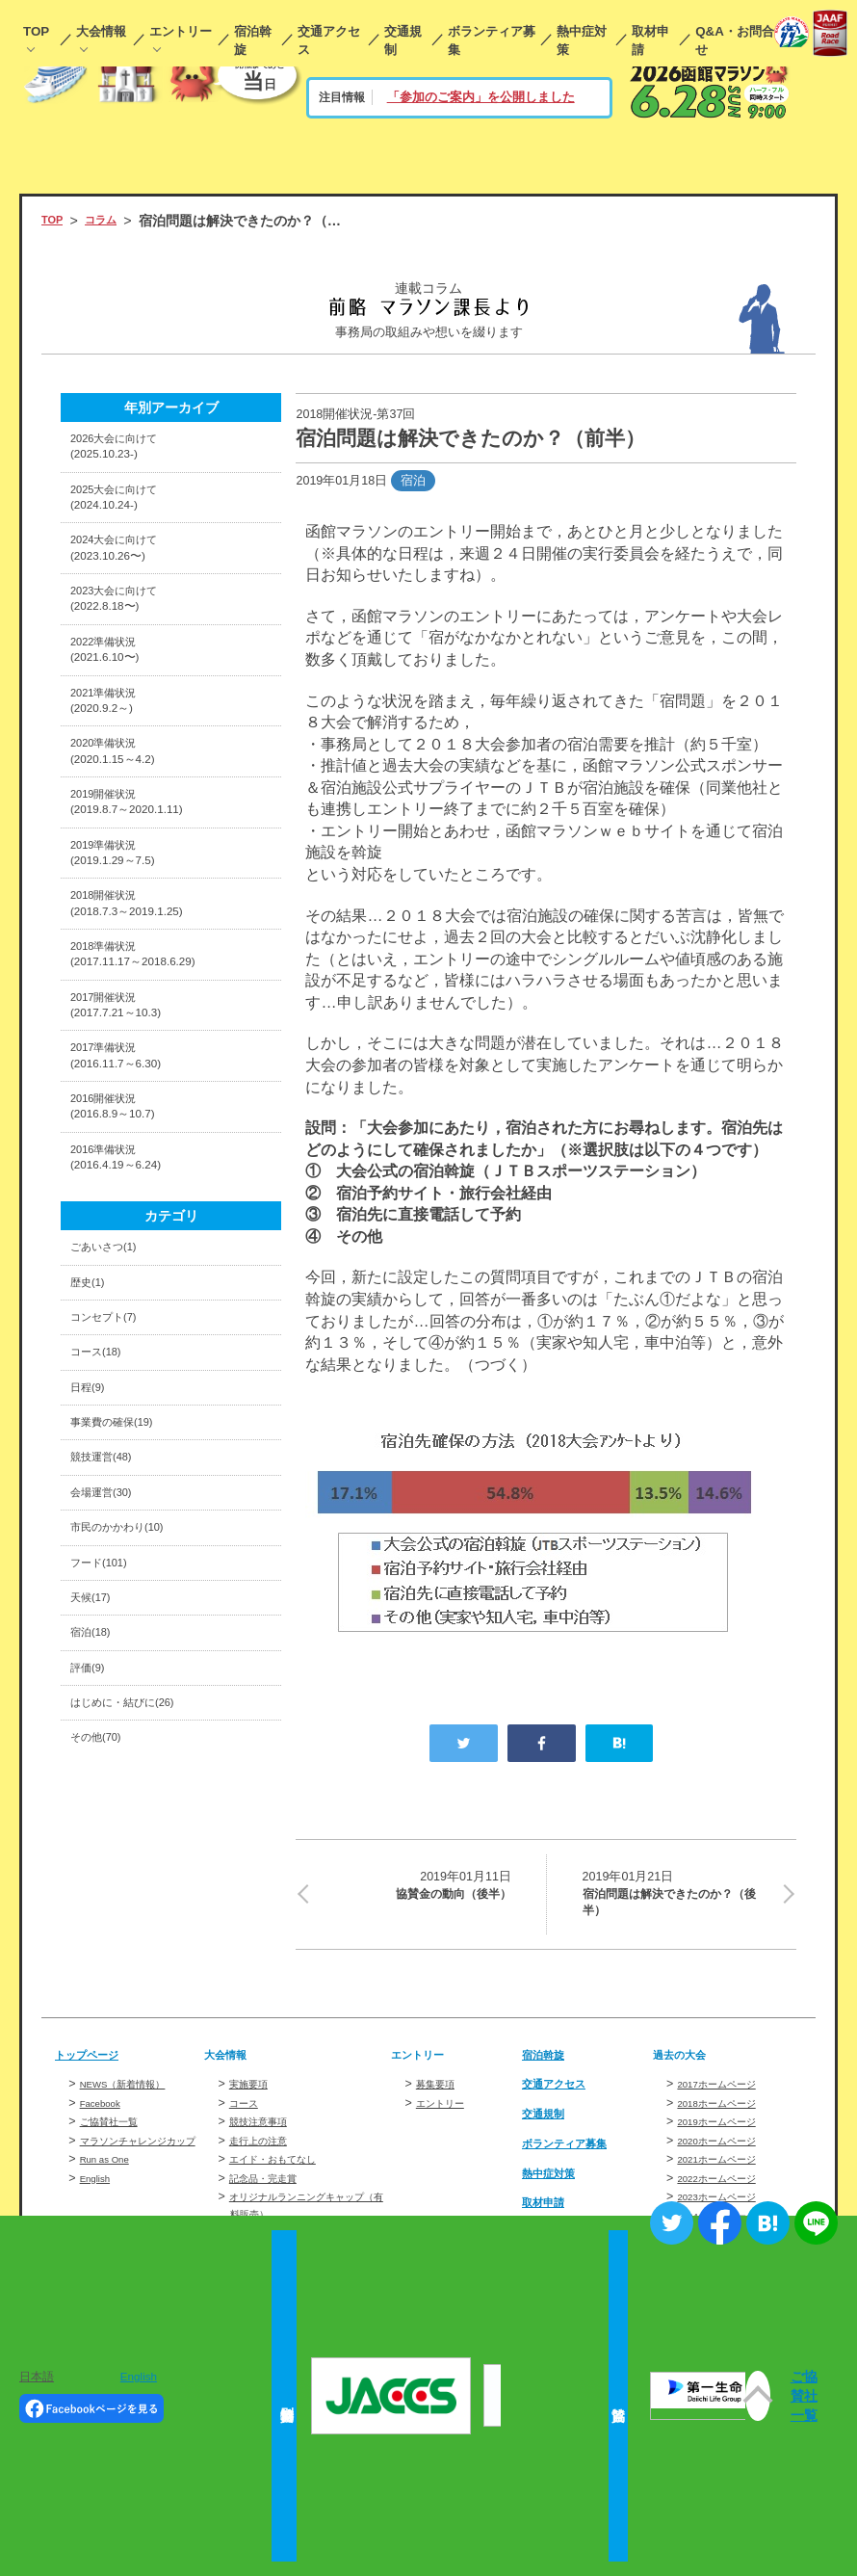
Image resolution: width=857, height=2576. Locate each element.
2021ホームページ (728, 2169)
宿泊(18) (95, 1806)
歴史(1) (92, 1411)
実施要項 (254, 2094)
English (99, 2205)
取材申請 (650, 40)
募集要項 (441, 2094)
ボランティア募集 (491, 40)
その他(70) (102, 1924)
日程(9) (92, 1530)
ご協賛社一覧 (117, 2132)
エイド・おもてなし (285, 2169)
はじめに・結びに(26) (136, 1885)
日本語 (36, 2376)
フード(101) (106, 1727)
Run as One (112, 2187)
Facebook (106, 2112)
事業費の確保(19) (122, 1569)
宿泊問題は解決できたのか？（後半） (677, 1898)
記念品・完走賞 (273, 2188)
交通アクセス (329, 40)
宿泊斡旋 (253, 40)
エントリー (180, 31)
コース (248, 2112)
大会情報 (101, 31)
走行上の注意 (266, 2150)
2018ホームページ (728, 2112)
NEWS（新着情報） (136, 2094)
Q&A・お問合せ (734, 40)
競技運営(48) (109, 1609)
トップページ (95, 2063)
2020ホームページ (728, 2150)
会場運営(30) (109, 1648)
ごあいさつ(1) (112, 1372)
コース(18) (102, 1490)
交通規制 (403, 40)
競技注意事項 (266, 2132)
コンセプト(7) (112, 1451)
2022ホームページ (728, 2188)
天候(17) (95, 1766)
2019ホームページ (728, 2132)
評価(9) (92, 1845)
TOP (36, 31)
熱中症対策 (582, 40)
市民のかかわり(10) (129, 1687)
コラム (111, 220)
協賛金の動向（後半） (415, 1887)
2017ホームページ (728, 2094)
